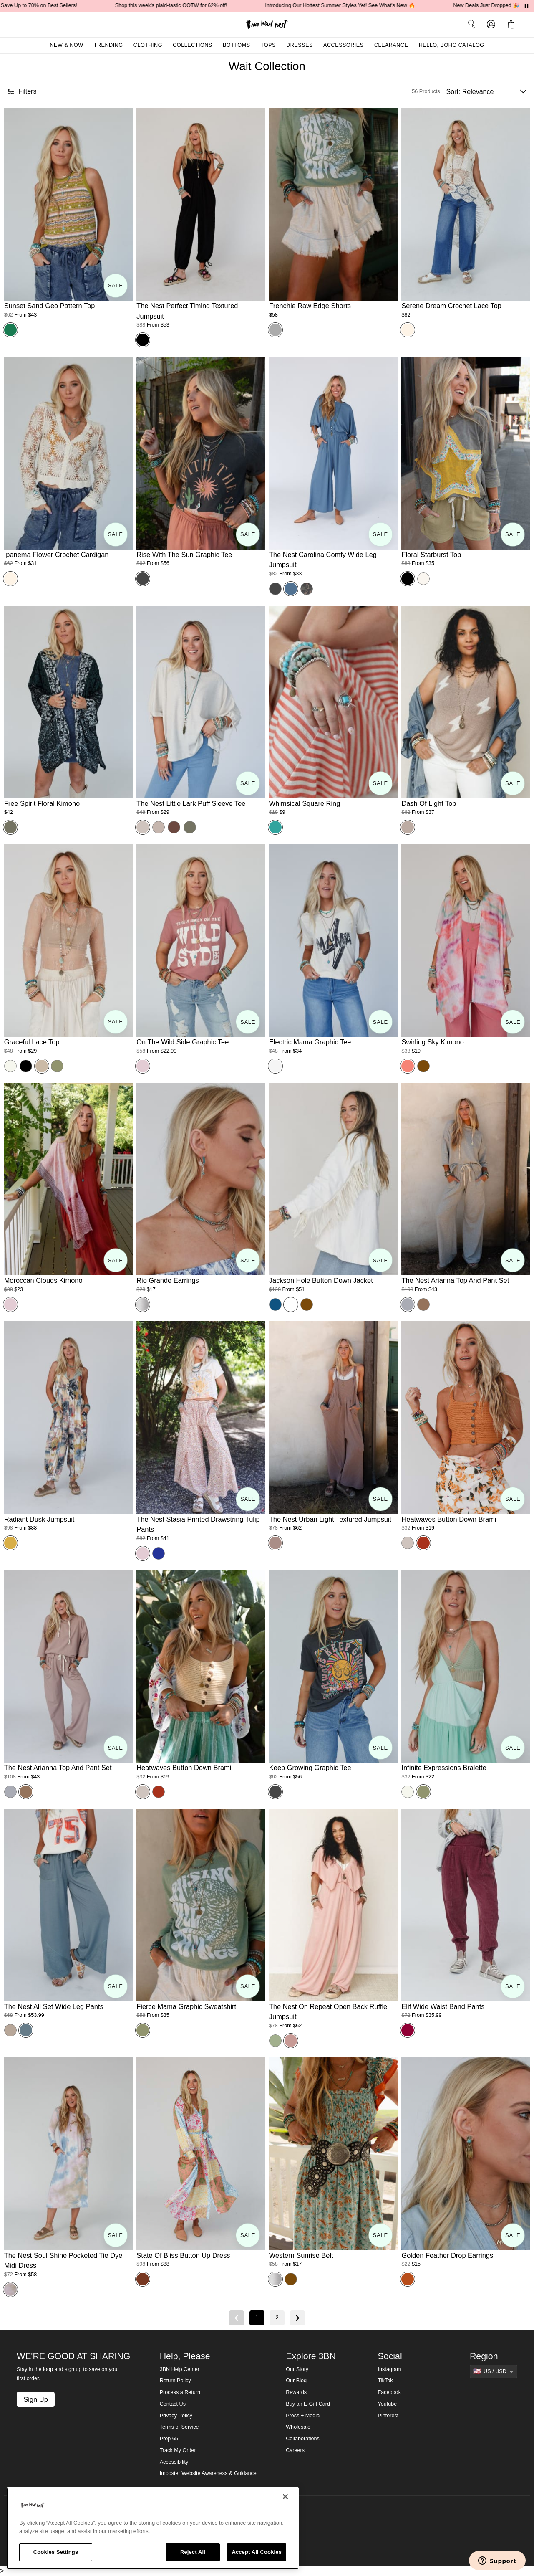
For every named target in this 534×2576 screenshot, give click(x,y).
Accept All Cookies (257, 2552)
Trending (108, 45)
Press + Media (303, 2416)
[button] (512, 24)
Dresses (299, 45)
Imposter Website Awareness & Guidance (208, 2473)
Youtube (387, 2404)
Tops (268, 45)
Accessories (343, 45)
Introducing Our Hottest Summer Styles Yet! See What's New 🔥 (350, 5)
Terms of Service (179, 2427)
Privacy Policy (176, 2416)
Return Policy (175, 2380)
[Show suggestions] (493, 2371)
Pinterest (388, 2416)
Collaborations (303, 2439)
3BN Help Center (179, 2369)
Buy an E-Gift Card (308, 2404)
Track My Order (178, 2450)
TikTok (385, 2380)
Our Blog (296, 2380)
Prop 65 (169, 2439)
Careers (295, 2450)
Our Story (297, 2369)
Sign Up (35, 2399)
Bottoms (236, 45)
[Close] (285, 2496)
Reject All (192, 2552)
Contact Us (173, 2404)
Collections (192, 45)
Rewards (296, 2392)
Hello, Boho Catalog (451, 45)
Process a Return (180, 2392)
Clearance (391, 45)
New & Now (66, 45)
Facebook (389, 2392)
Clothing (148, 45)
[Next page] (297, 2317)
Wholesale (298, 2427)
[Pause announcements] (526, 6)
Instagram (389, 2369)
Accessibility (174, 2462)
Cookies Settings (55, 2552)
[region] (153, 2528)
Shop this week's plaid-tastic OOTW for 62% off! (181, 5)
